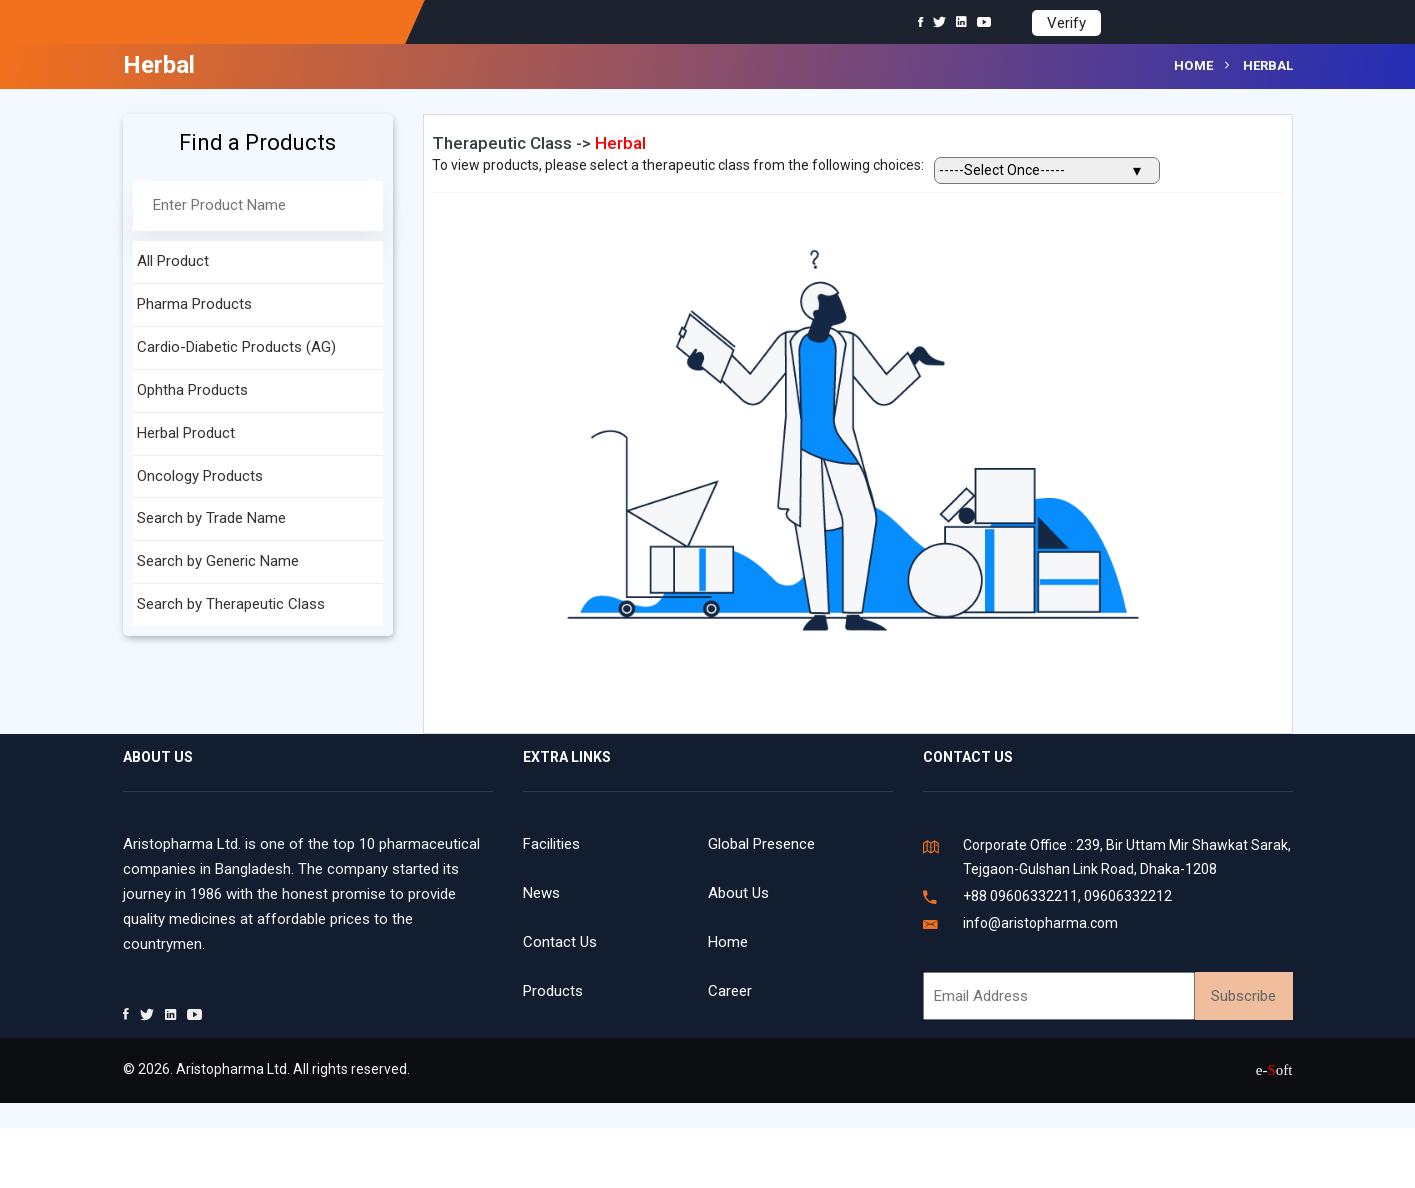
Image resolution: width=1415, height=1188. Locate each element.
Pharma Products (194, 304)
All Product (173, 261)
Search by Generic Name (218, 561)
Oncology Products (200, 476)
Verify (1066, 23)
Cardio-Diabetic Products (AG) (236, 347)
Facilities (551, 844)
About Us (738, 893)
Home (1194, 65)
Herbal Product (186, 433)
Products (553, 991)
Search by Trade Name (211, 518)
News (541, 893)
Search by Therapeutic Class (231, 604)
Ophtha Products (192, 390)
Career (730, 991)
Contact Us (560, 942)
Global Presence (761, 844)
